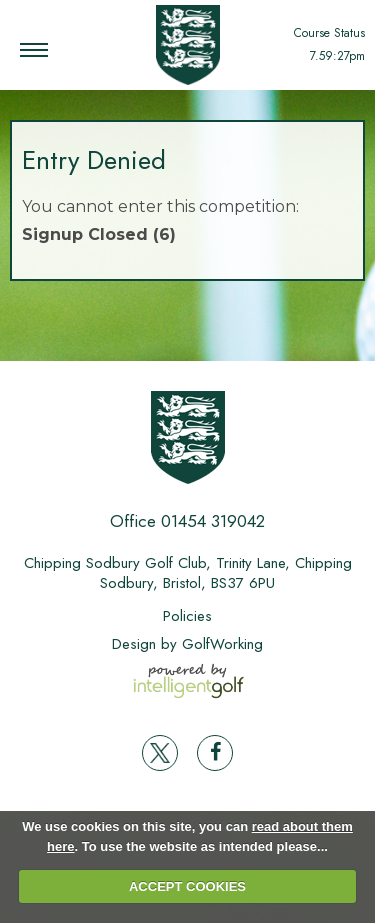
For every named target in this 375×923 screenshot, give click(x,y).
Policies (187, 616)
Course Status (329, 33)
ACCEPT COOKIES (187, 886)
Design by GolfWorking (187, 644)
